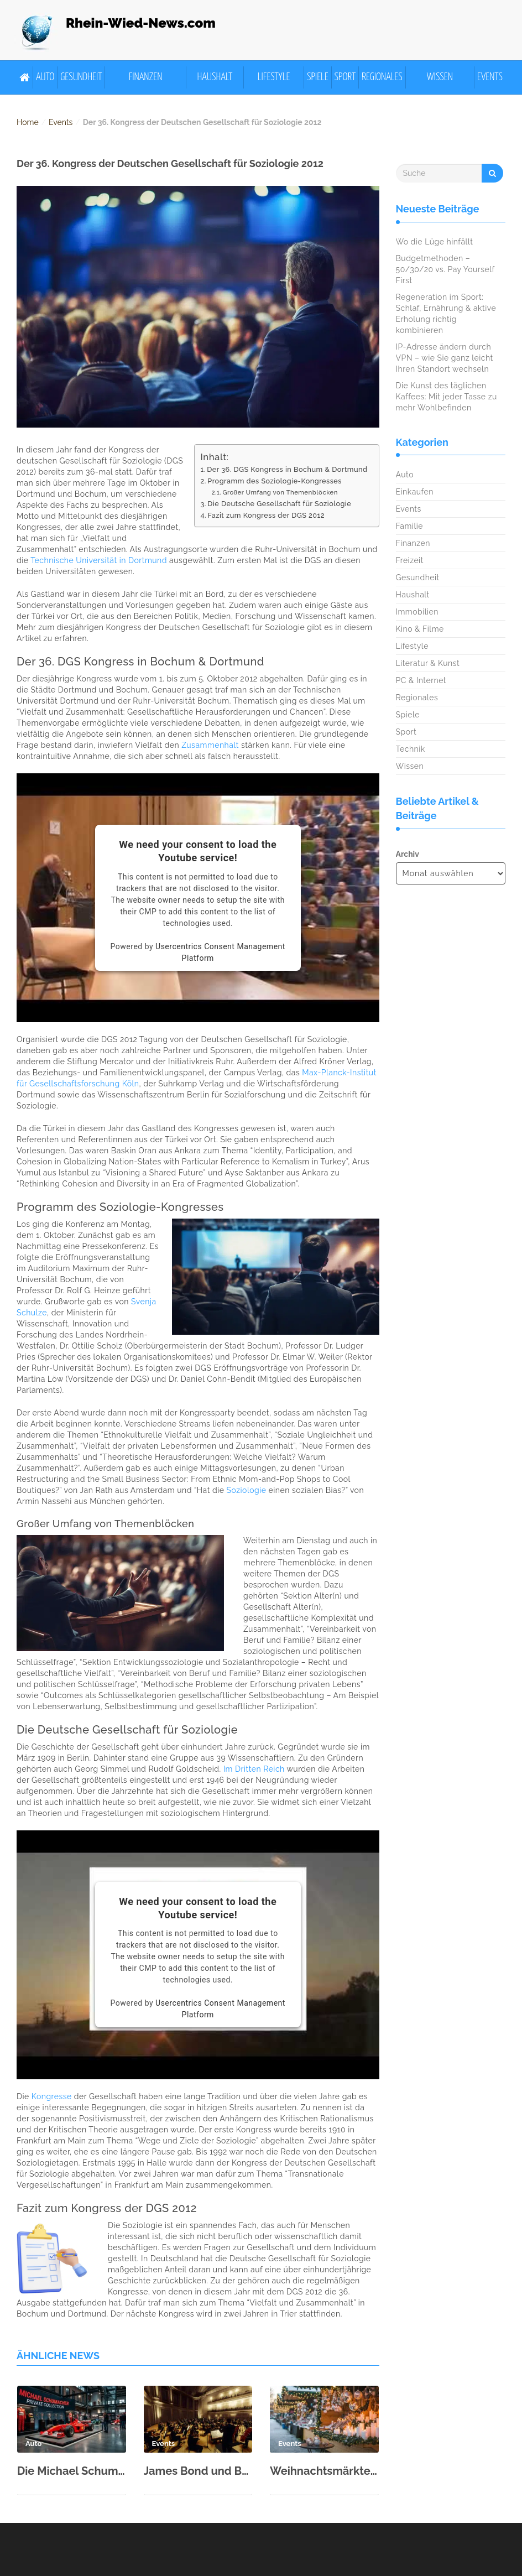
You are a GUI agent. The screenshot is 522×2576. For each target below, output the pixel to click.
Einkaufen (415, 491)
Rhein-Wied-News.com (141, 23)
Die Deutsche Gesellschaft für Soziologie (279, 503)
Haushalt (215, 77)
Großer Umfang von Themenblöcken (280, 492)
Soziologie (247, 1490)
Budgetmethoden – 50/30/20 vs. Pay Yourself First (445, 269)
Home (28, 122)
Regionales (382, 77)
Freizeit (410, 560)
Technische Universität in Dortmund (98, 560)
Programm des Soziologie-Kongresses (274, 481)
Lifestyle (274, 77)
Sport (345, 77)
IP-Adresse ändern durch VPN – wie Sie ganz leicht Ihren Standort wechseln (444, 357)
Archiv (407, 854)
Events (490, 77)
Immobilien (417, 611)
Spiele (317, 77)
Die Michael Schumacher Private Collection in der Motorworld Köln (71, 2471)
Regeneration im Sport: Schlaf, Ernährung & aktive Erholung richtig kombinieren (446, 314)
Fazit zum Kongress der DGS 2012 (266, 515)
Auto (45, 77)
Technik (410, 749)
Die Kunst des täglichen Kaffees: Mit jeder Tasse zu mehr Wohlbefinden (446, 396)
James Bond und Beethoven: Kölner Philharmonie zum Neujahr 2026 (198, 2471)
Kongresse (52, 2096)
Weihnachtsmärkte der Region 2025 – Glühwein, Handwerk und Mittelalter (324, 2471)
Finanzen (146, 77)
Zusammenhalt (210, 745)
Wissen (440, 77)
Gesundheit (81, 77)
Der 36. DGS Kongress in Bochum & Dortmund (287, 469)
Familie (409, 526)
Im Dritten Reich (254, 1769)
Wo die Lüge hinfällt (434, 241)
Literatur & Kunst (428, 663)
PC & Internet (421, 680)
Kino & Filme (420, 629)
